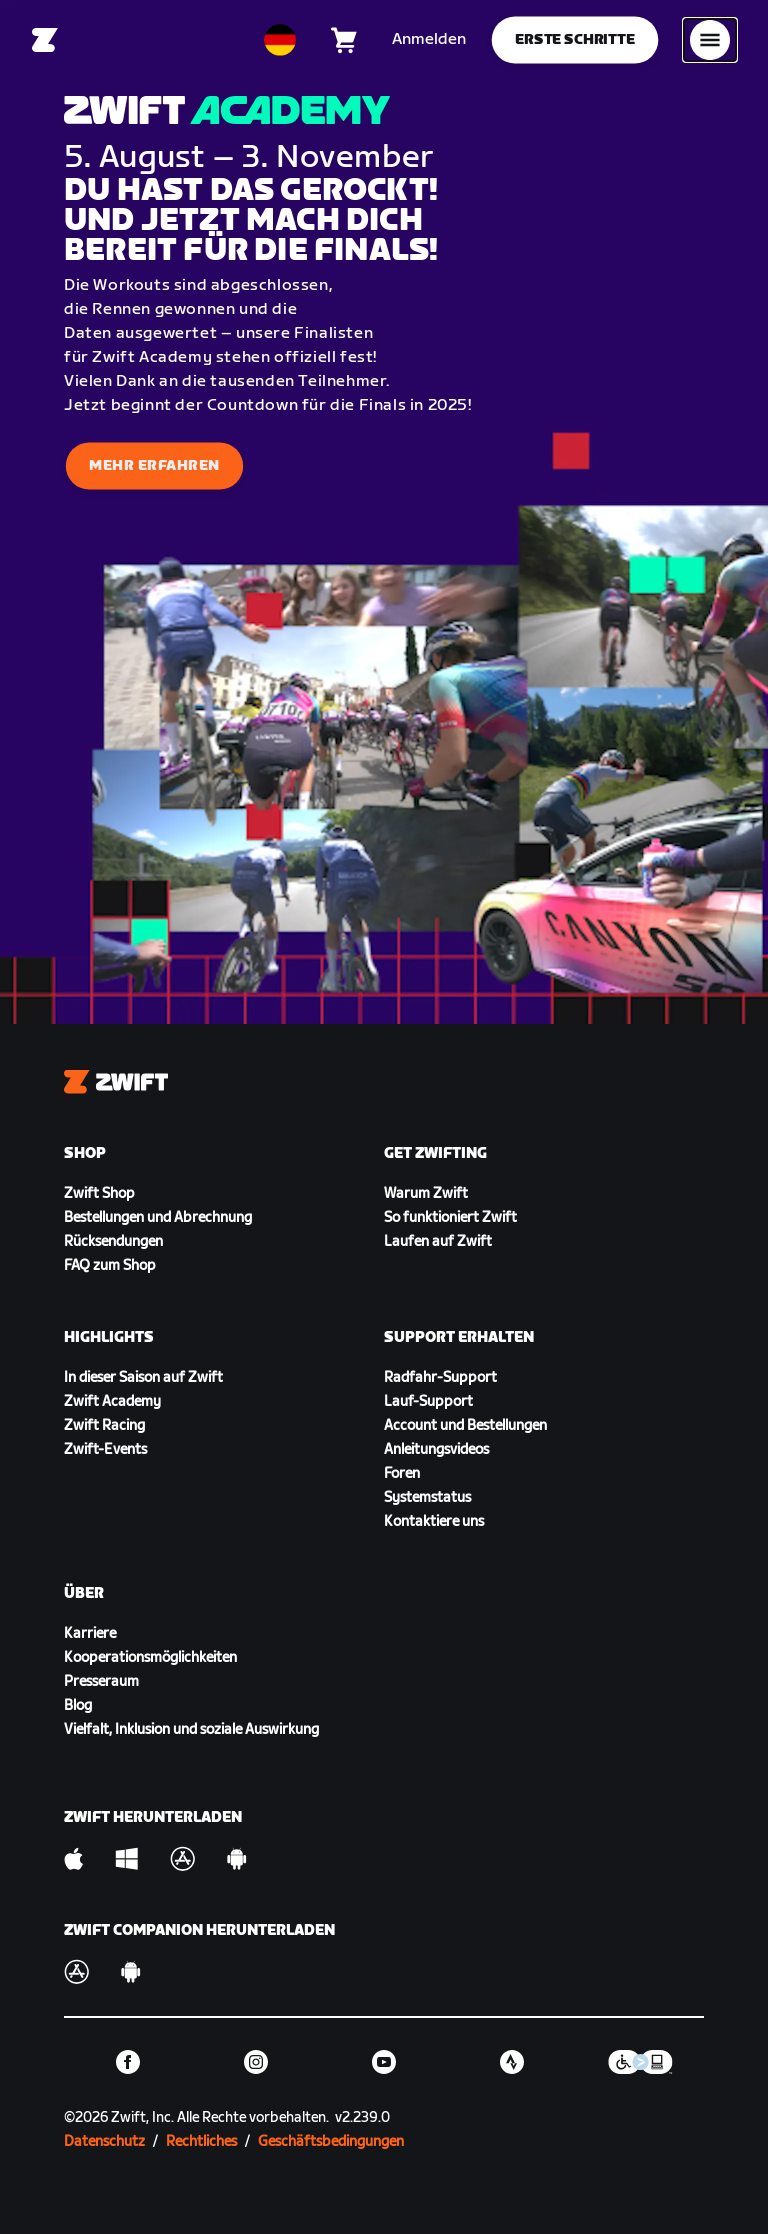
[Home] (45, 40)
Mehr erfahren (154, 465)
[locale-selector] (280, 40)
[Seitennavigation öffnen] (710, 40)
